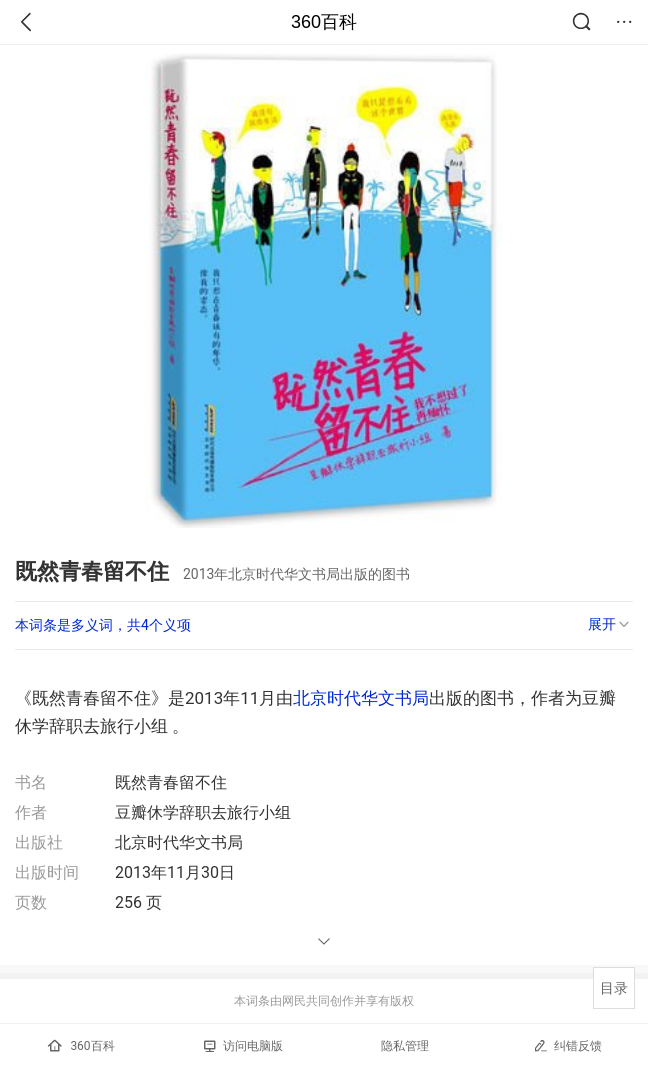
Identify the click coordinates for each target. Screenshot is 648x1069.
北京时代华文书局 (361, 698)
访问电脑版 (243, 1046)
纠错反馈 (567, 1045)
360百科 (324, 22)
